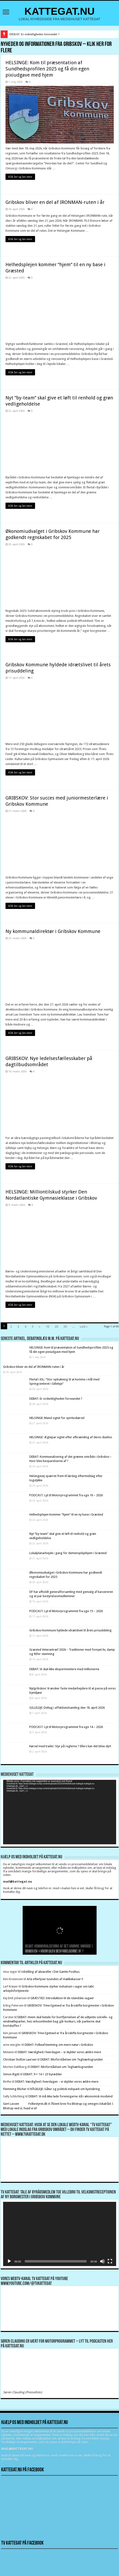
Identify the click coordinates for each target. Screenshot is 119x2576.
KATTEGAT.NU (59, 11)
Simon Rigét (11, 2074)
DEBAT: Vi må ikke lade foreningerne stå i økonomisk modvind (70, 2096)
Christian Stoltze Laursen (19, 2059)
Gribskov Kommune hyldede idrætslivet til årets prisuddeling (70, 1630)
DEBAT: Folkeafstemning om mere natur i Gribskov (59, 2044)
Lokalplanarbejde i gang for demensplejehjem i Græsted (68, 1553)
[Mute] (102, 2261)
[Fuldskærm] (110, 2261)
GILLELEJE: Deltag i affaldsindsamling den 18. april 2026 (67, 1707)
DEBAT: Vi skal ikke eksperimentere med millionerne (64, 1669)
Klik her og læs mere (20, 176)
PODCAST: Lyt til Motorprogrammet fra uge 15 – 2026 (66, 1611)
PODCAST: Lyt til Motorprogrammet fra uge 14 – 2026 (66, 1727)
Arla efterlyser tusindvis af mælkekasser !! (55, 1979)
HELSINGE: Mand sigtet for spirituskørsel (56, 1418)
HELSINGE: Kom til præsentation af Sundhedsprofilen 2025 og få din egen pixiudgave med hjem (47, 69)
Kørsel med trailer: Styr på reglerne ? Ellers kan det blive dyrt (70, 1746)
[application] (59, 1812)
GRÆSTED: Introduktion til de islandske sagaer (62, 1998)
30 (65, 1326)
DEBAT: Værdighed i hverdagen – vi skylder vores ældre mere (59, 2052)
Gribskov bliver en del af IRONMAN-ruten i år (54, 202)
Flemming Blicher (14, 2089)
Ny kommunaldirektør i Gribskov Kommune (52, 931)
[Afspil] (9, 2261)
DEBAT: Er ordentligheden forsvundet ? (34, 34)
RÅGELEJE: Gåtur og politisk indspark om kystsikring (65, 2089)
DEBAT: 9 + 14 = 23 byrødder (42, 2074)
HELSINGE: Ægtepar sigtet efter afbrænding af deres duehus (70, 1437)
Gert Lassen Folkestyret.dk (25, 2103)
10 (47, 1326)
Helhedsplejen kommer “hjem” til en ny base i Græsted (66, 1514)
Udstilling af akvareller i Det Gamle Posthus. (50, 1971)
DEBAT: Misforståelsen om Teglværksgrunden (71, 2059)
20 (56, 1326)
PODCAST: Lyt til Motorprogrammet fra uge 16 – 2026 (66, 1495)
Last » (84, 1326)
